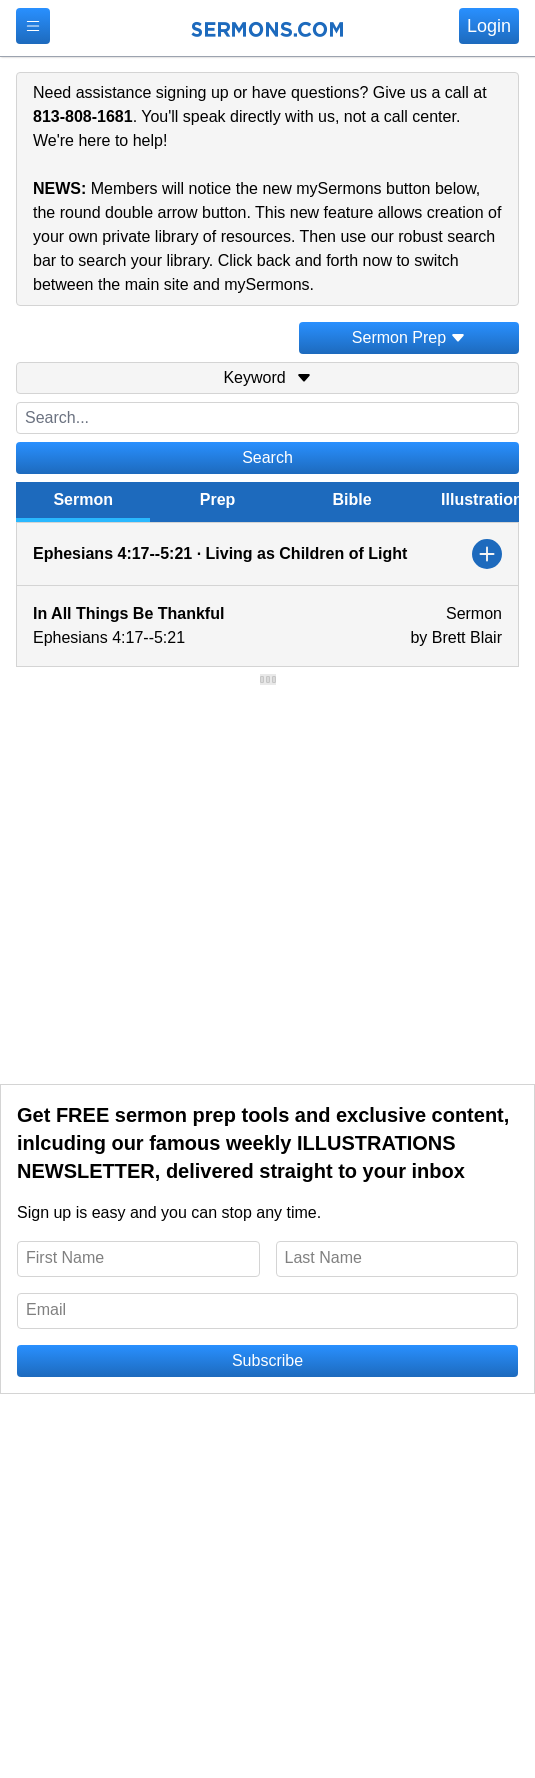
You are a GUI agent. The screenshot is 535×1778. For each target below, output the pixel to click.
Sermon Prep (409, 337)
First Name (65, 1257)
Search (267, 457)
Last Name (323, 1257)
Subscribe (267, 1360)
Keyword (267, 377)
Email (46, 1309)
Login (489, 26)
